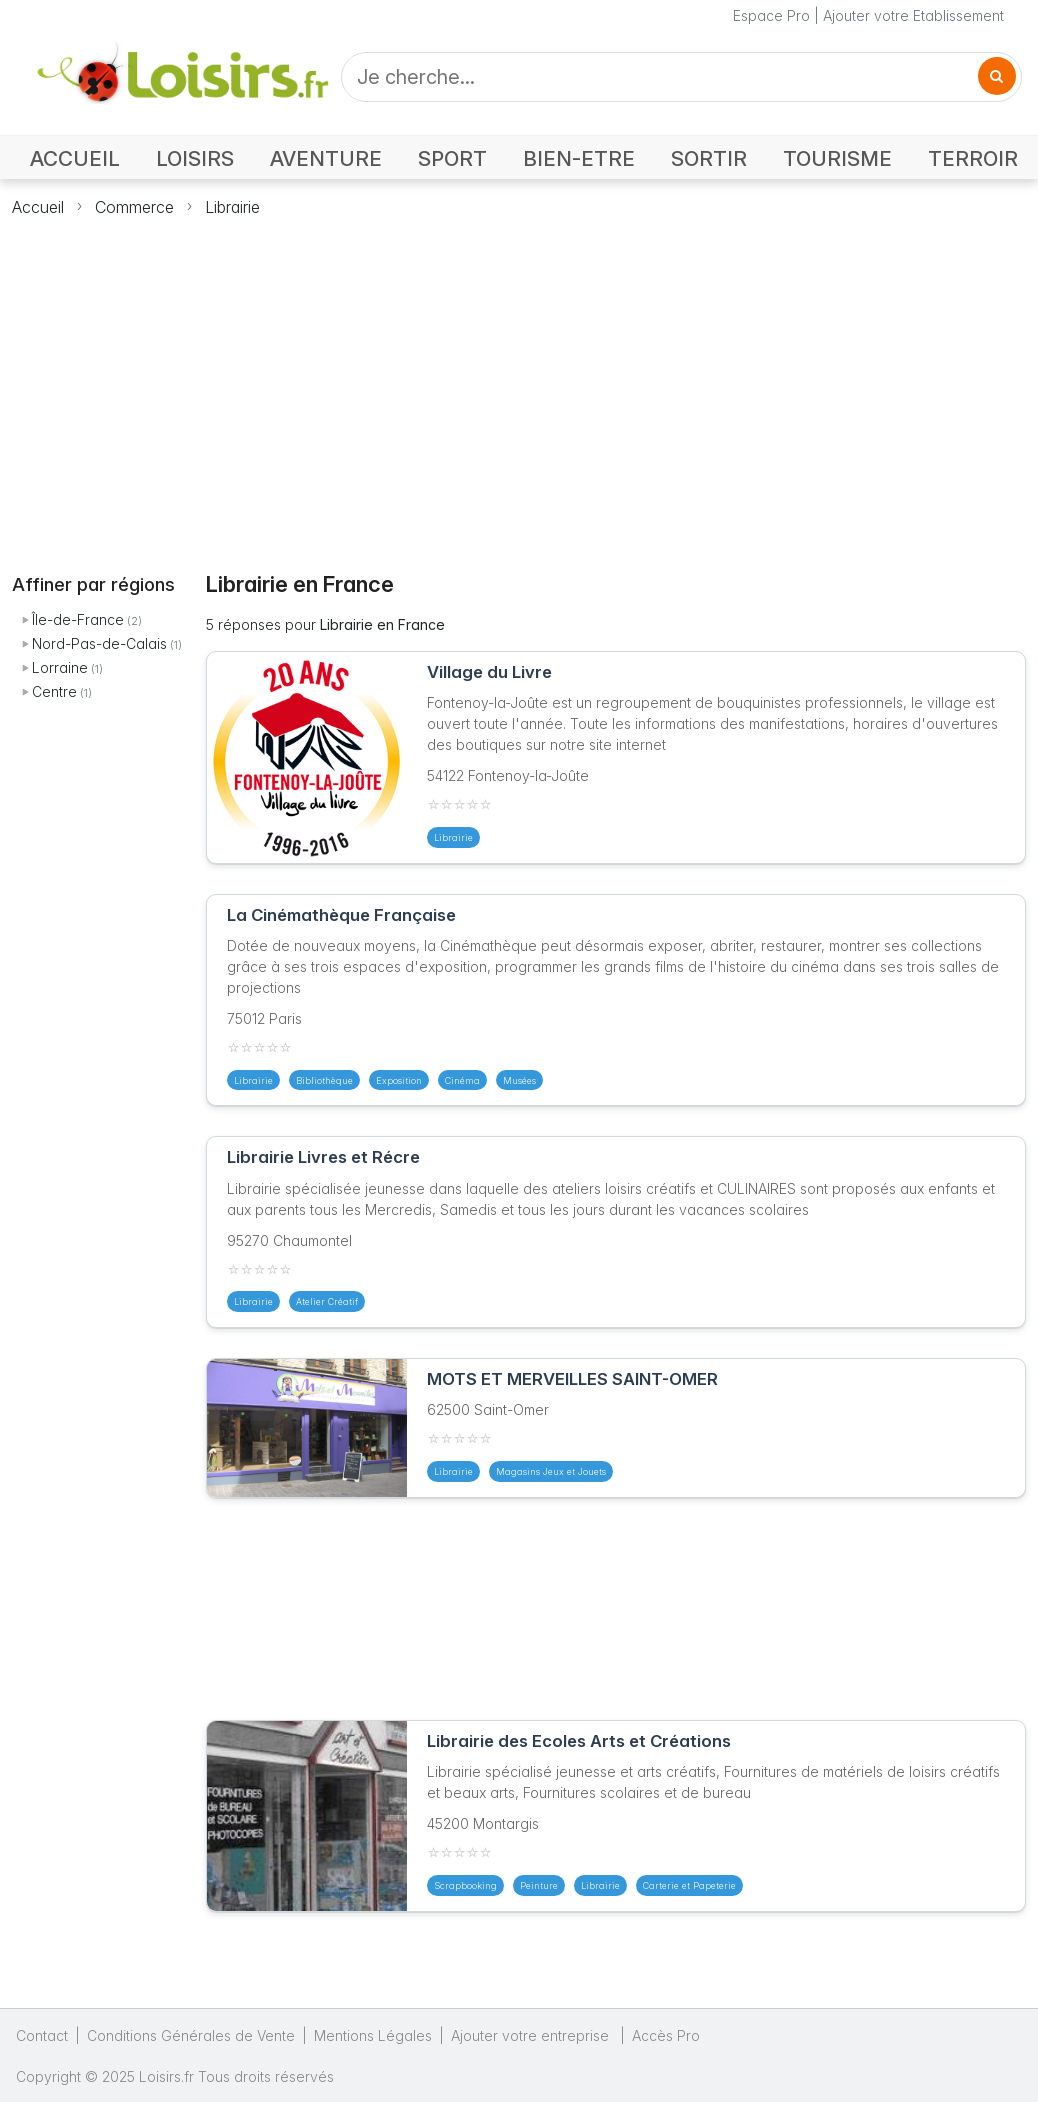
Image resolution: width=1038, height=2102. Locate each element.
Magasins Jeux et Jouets (551, 1471)
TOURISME (837, 158)
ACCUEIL (75, 158)
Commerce (134, 207)
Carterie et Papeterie (689, 1885)
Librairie (232, 207)
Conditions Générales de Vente (191, 2035)
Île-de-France (78, 619)
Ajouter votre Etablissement (913, 15)
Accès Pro (666, 2035)
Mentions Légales (373, 2035)
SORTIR (709, 158)
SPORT (452, 158)
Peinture (539, 1885)
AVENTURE (326, 158)
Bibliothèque (324, 1080)
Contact (42, 2035)
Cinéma (462, 1080)
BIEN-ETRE (579, 158)
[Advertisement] (519, 383)
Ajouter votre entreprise (532, 2035)
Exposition (399, 1080)
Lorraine (60, 667)
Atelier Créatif (327, 1301)
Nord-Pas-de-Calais (99, 643)
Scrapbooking (465, 1885)
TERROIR (973, 158)
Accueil (38, 207)
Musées (519, 1080)
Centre (54, 691)
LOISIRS (195, 158)
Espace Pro (771, 15)
